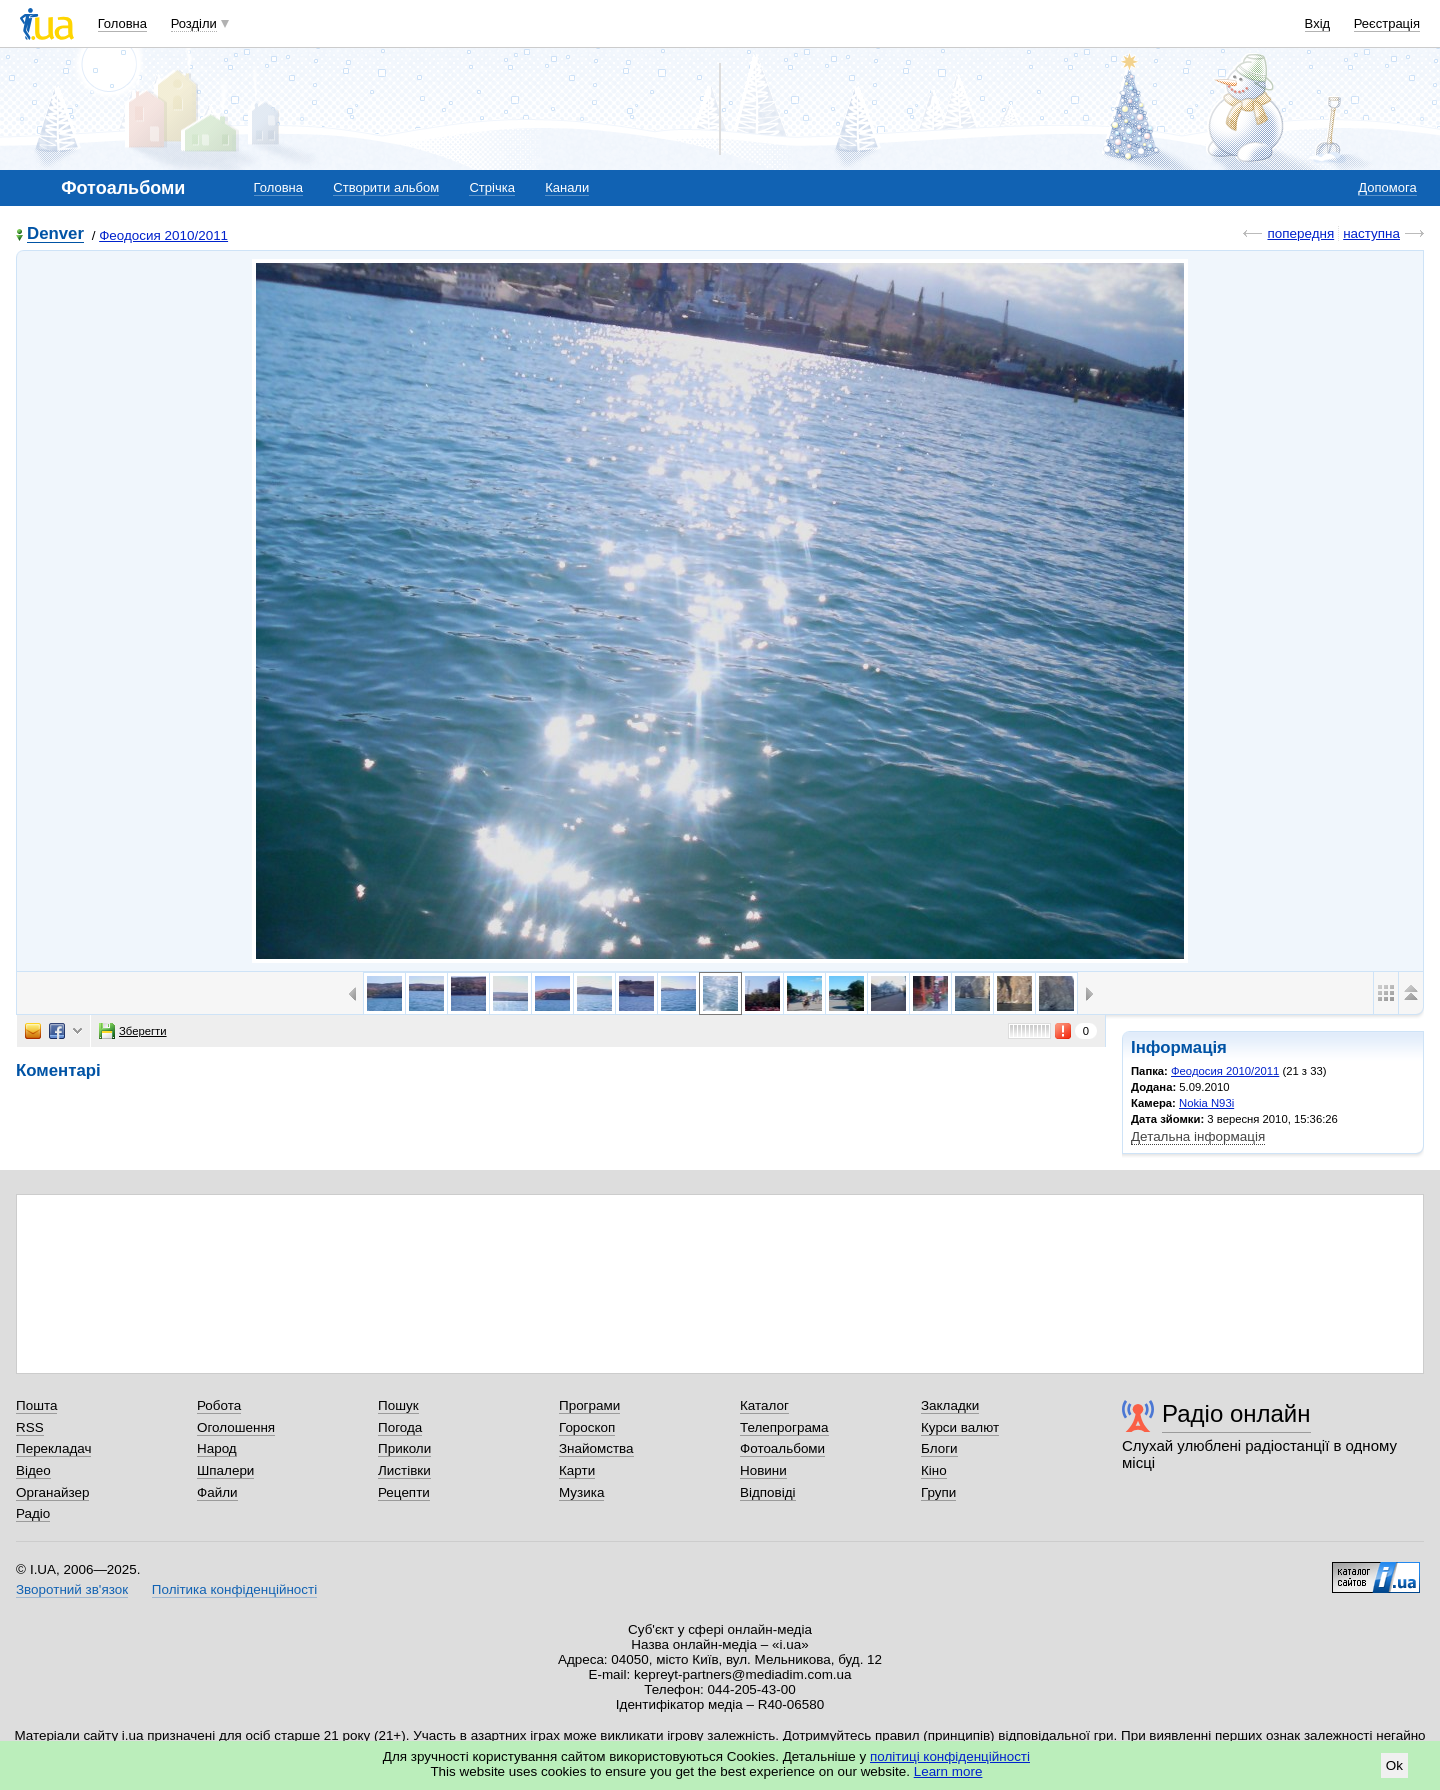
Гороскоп (587, 1427)
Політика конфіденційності (234, 1589)
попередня (1300, 233)
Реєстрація (1387, 23)
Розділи (194, 23)
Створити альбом (386, 187)
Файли (217, 1492)
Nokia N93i (1206, 1103)
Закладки (950, 1405)
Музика (581, 1492)
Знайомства (596, 1448)
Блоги (939, 1448)
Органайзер (52, 1492)
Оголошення (236, 1427)
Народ (217, 1448)
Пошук (398, 1405)
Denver (55, 234)
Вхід (1318, 23)
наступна (1371, 233)
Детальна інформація (1198, 1136)
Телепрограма (784, 1427)
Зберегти (133, 1031)
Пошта (36, 1405)
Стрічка (491, 187)
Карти (577, 1470)
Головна (122, 23)
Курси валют (960, 1427)
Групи (938, 1492)
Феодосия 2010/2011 (163, 235)
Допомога (1387, 187)
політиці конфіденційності (950, 1756)
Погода (400, 1427)
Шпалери (225, 1470)
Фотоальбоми (782, 1448)
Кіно (934, 1470)
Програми (589, 1405)
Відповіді (768, 1492)
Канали (567, 187)
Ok (1394, 1765)
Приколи (404, 1448)
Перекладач (53, 1448)
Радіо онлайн (1236, 1413)
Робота (219, 1405)
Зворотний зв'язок (72, 1589)
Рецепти (404, 1492)
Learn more (948, 1771)
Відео (33, 1470)
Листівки (404, 1470)
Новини (763, 1470)
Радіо (33, 1513)
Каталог (764, 1405)
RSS (30, 1427)
